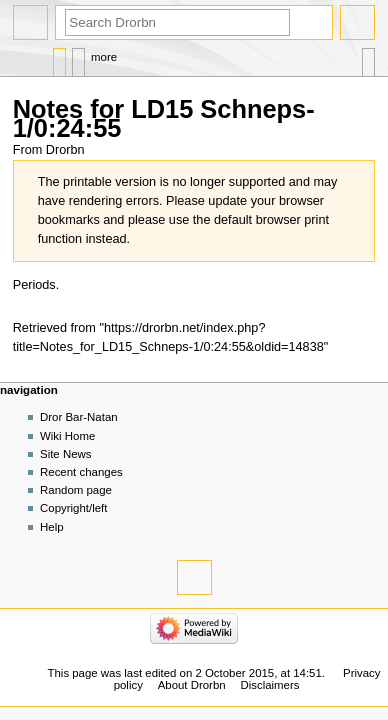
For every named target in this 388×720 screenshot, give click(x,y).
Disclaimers (269, 685)
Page (59, 57)
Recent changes (81, 472)
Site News (66, 454)
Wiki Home (67, 436)
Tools (368, 57)
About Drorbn (192, 685)
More (104, 57)
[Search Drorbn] (177, 22)
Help (52, 527)
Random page (76, 490)
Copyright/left (73, 508)
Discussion (78, 57)
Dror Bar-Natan (79, 417)
